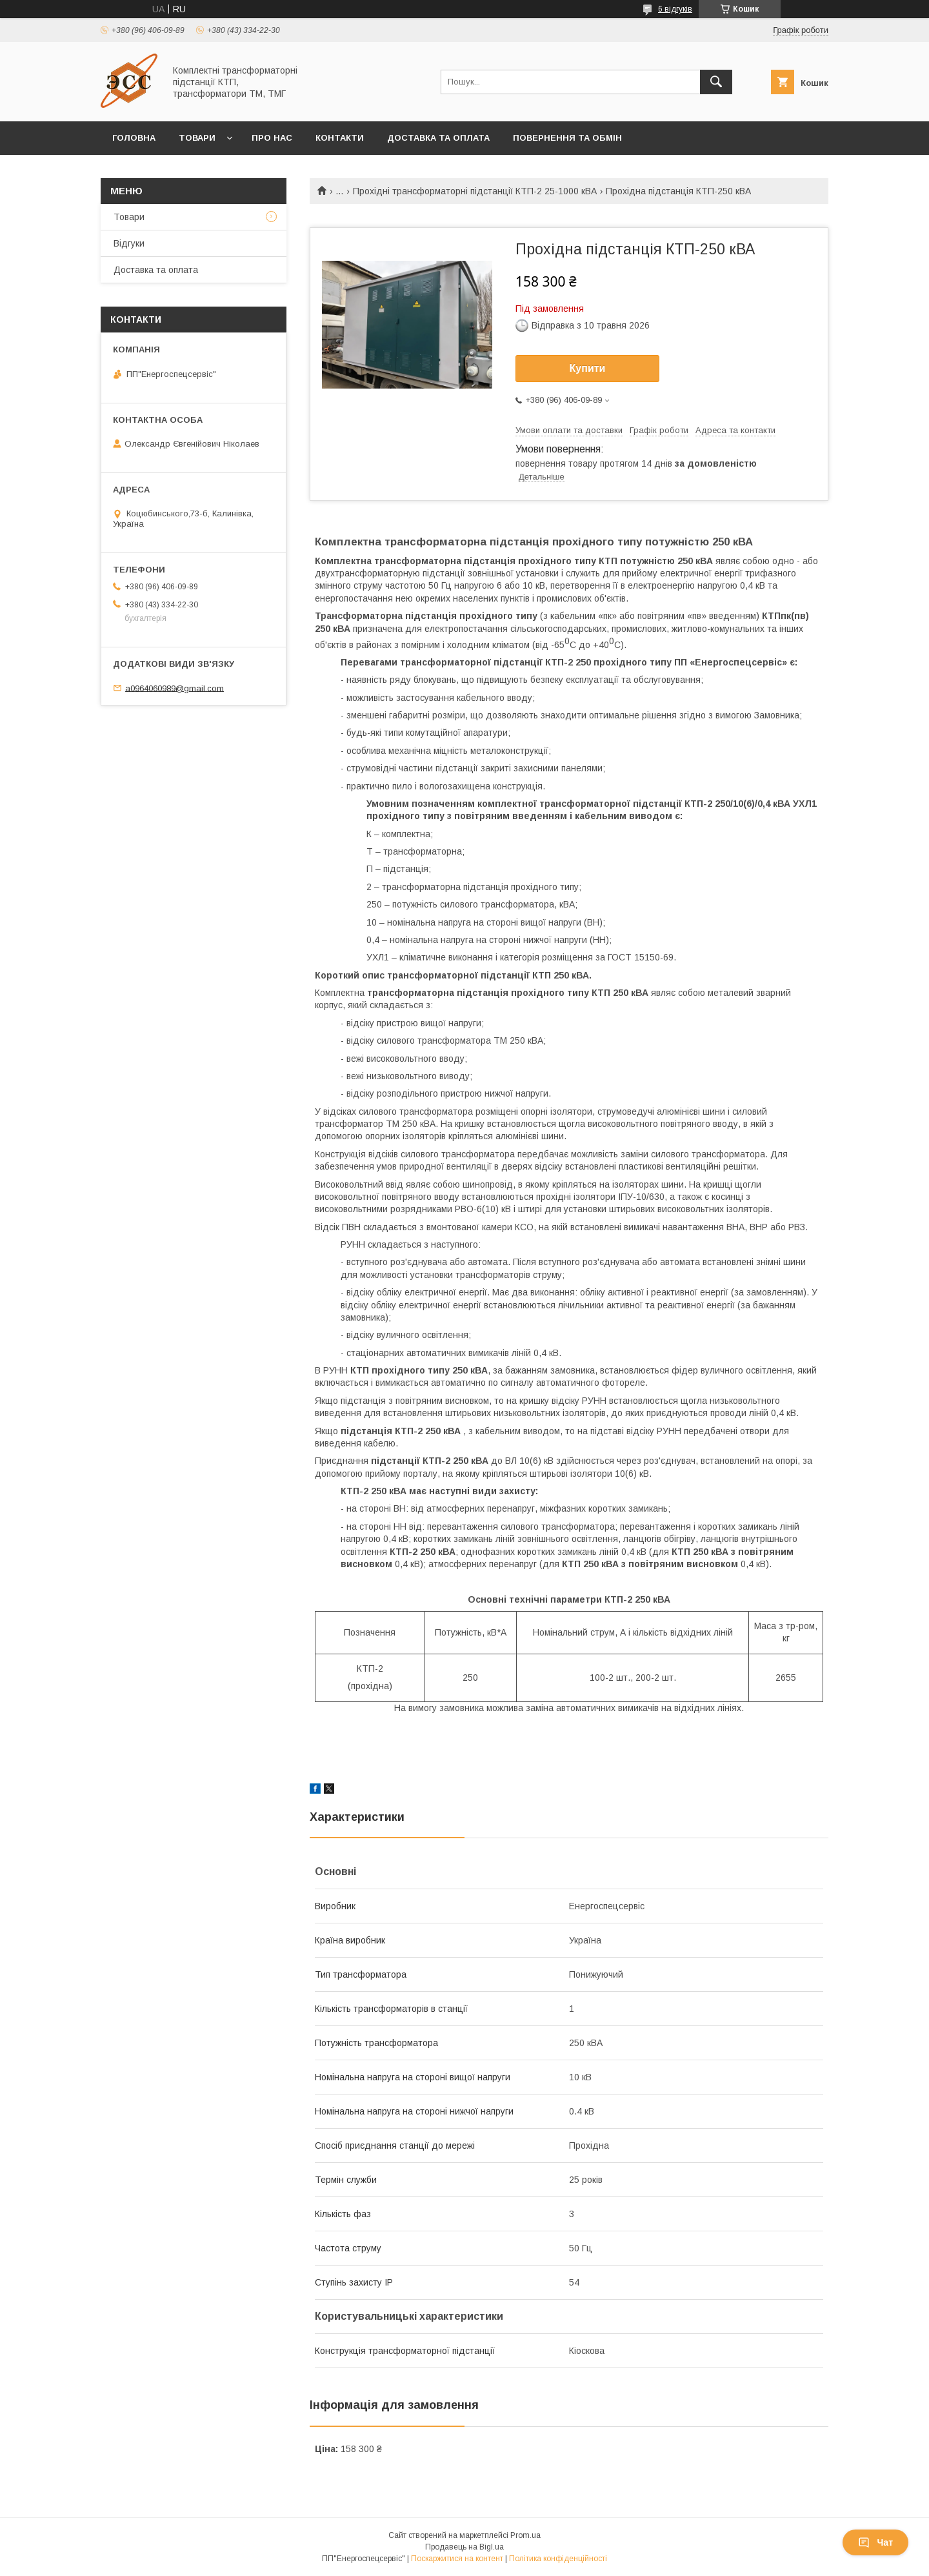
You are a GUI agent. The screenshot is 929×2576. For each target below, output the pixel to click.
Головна (133, 138)
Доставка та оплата (438, 138)
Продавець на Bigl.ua (464, 2546)
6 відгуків (675, 9)
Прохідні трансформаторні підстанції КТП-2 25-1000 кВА (475, 191)
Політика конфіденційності (558, 2558)
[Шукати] (716, 82)
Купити (588, 368)
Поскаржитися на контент (457, 2558)
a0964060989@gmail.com (174, 688)
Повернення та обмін (567, 138)
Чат (875, 2542)
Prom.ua (525, 2535)
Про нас (272, 138)
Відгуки (129, 243)
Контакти (339, 138)
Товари (197, 138)
